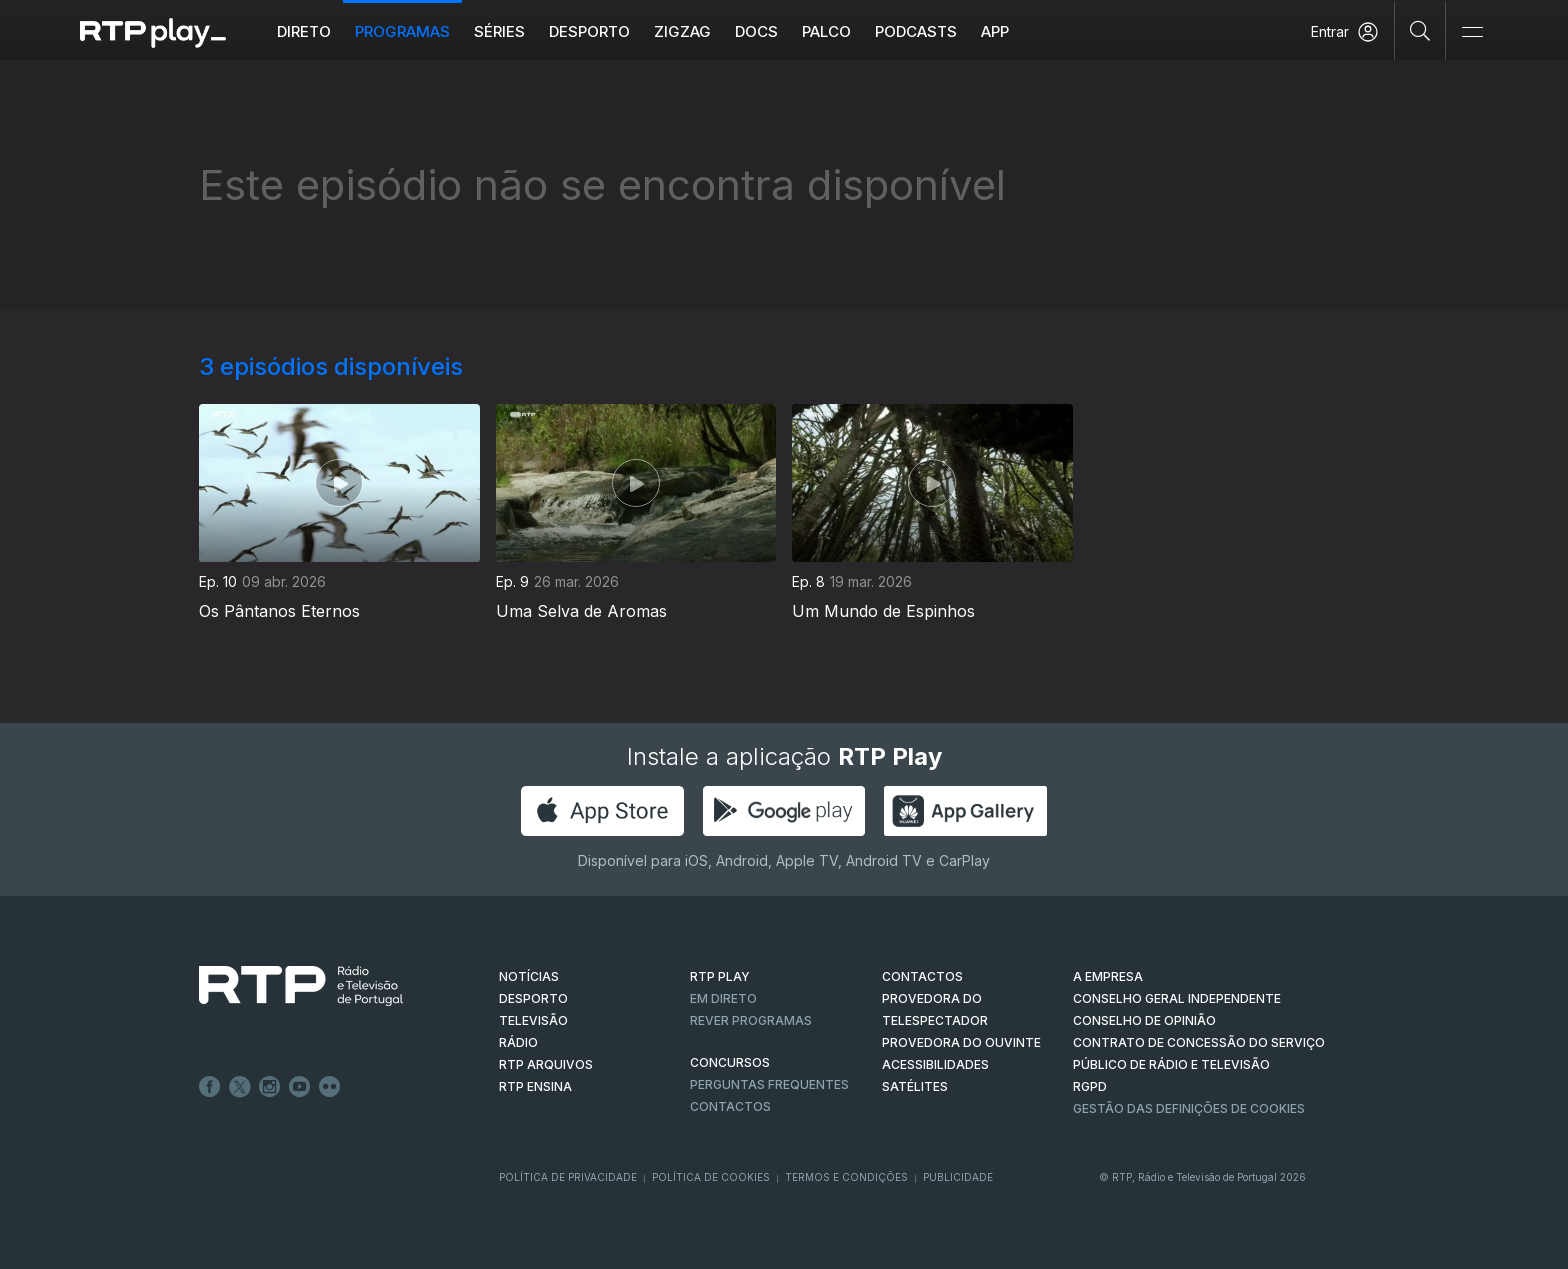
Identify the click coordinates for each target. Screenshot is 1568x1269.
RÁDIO (518, 1042)
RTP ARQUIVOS (546, 1064)
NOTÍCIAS (529, 976)
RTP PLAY (720, 976)
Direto (304, 31)
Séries (499, 31)
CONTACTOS (922, 976)
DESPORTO (533, 998)
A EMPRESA (1108, 976)
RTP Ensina (535, 1086)
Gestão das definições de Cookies (1189, 1108)
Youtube (300, 1087)
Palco (826, 31)
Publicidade (958, 1177)
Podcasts (916, 31)
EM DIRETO (723, 998)
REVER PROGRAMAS (751, 1020)
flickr (330, 1087)
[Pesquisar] (1420, 30)
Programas (402, 31)
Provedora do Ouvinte (961, 1042)
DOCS (756, 31)
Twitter (240, 1087)
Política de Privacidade (568, 1177)
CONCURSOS (730, 1062)
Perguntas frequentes (769, 1084)
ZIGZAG (682, 31)
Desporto (589, 31)
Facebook (210, 1087)
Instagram (270, 1087)
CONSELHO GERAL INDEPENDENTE (1177, 998)
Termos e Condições (846, 1177)
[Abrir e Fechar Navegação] (1472, 32)
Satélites (915, 1086)
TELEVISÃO (533, 1020)
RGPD (1090, 1086)
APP (995, 31)
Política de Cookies (711, 1177)
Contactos (730, 1106)
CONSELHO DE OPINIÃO (1144, 1020)
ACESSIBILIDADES (935, 1064)
